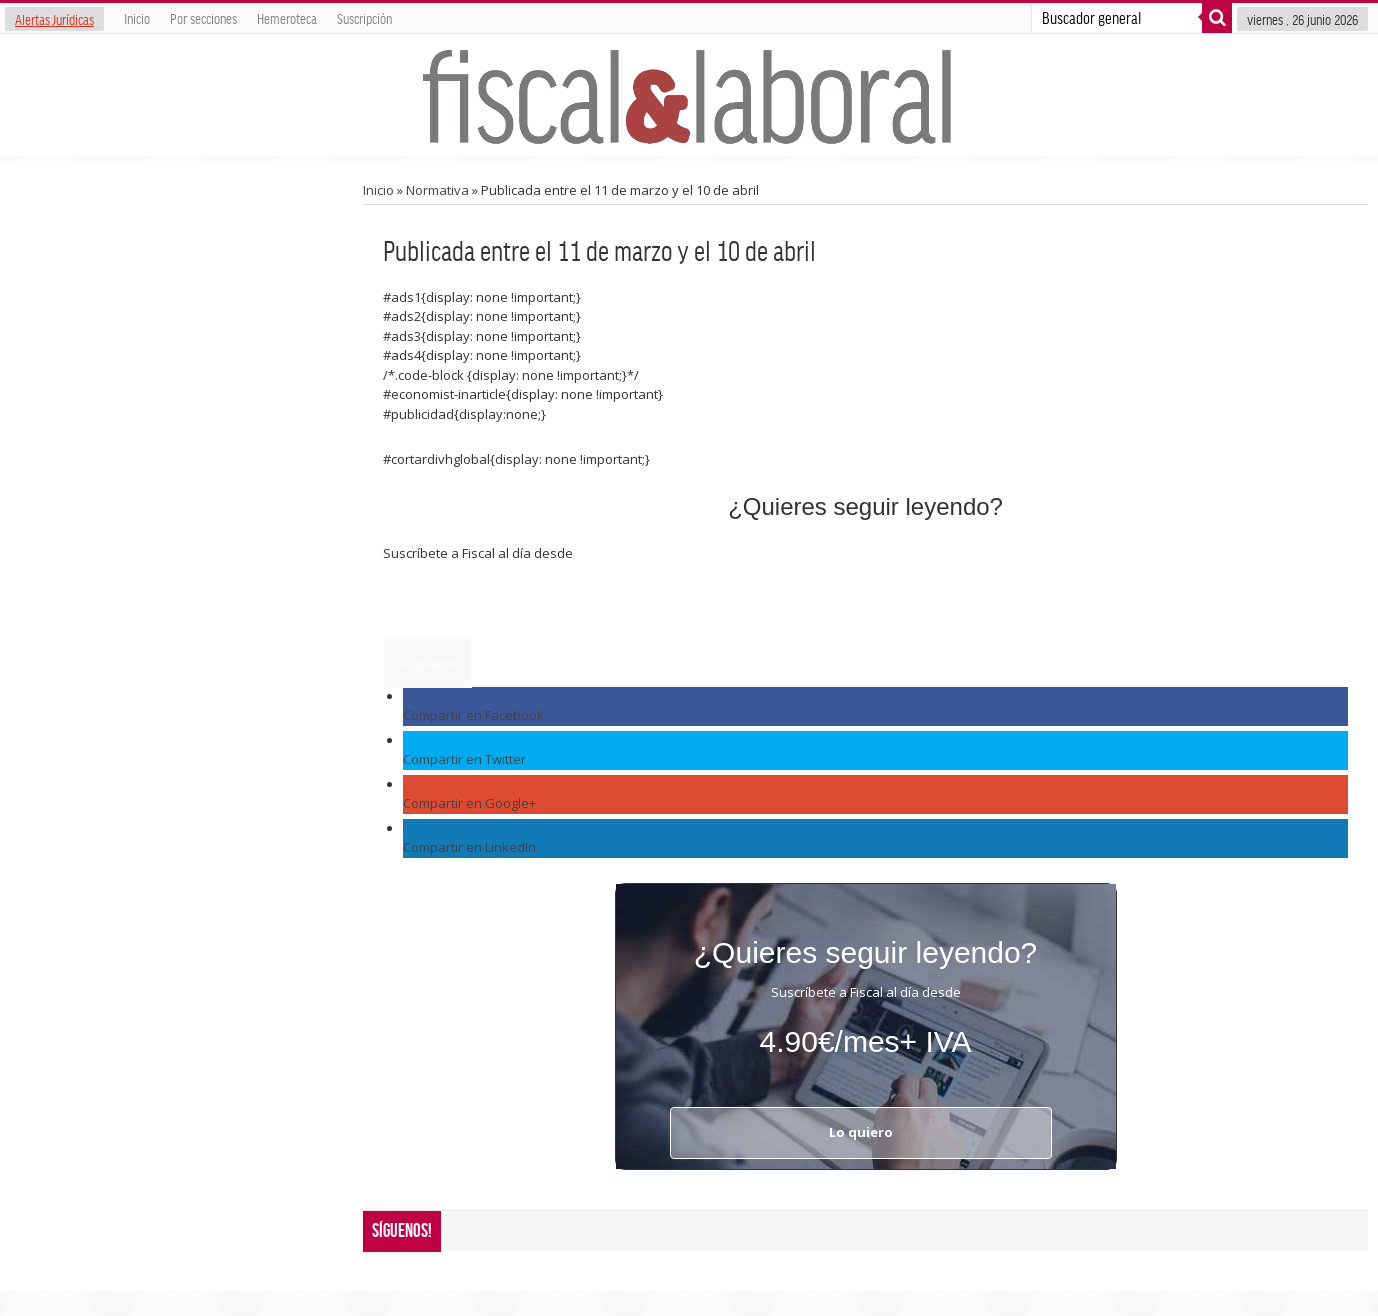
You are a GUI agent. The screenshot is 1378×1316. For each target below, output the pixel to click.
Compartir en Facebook (473, 715)
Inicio (137, 18)
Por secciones (203, 18)
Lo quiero (427, 663)
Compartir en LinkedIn (469, 847)
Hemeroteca (287, 18)
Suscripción (364, 18)
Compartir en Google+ (469, 803)
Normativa (437, 190)
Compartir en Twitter (464, 759)
